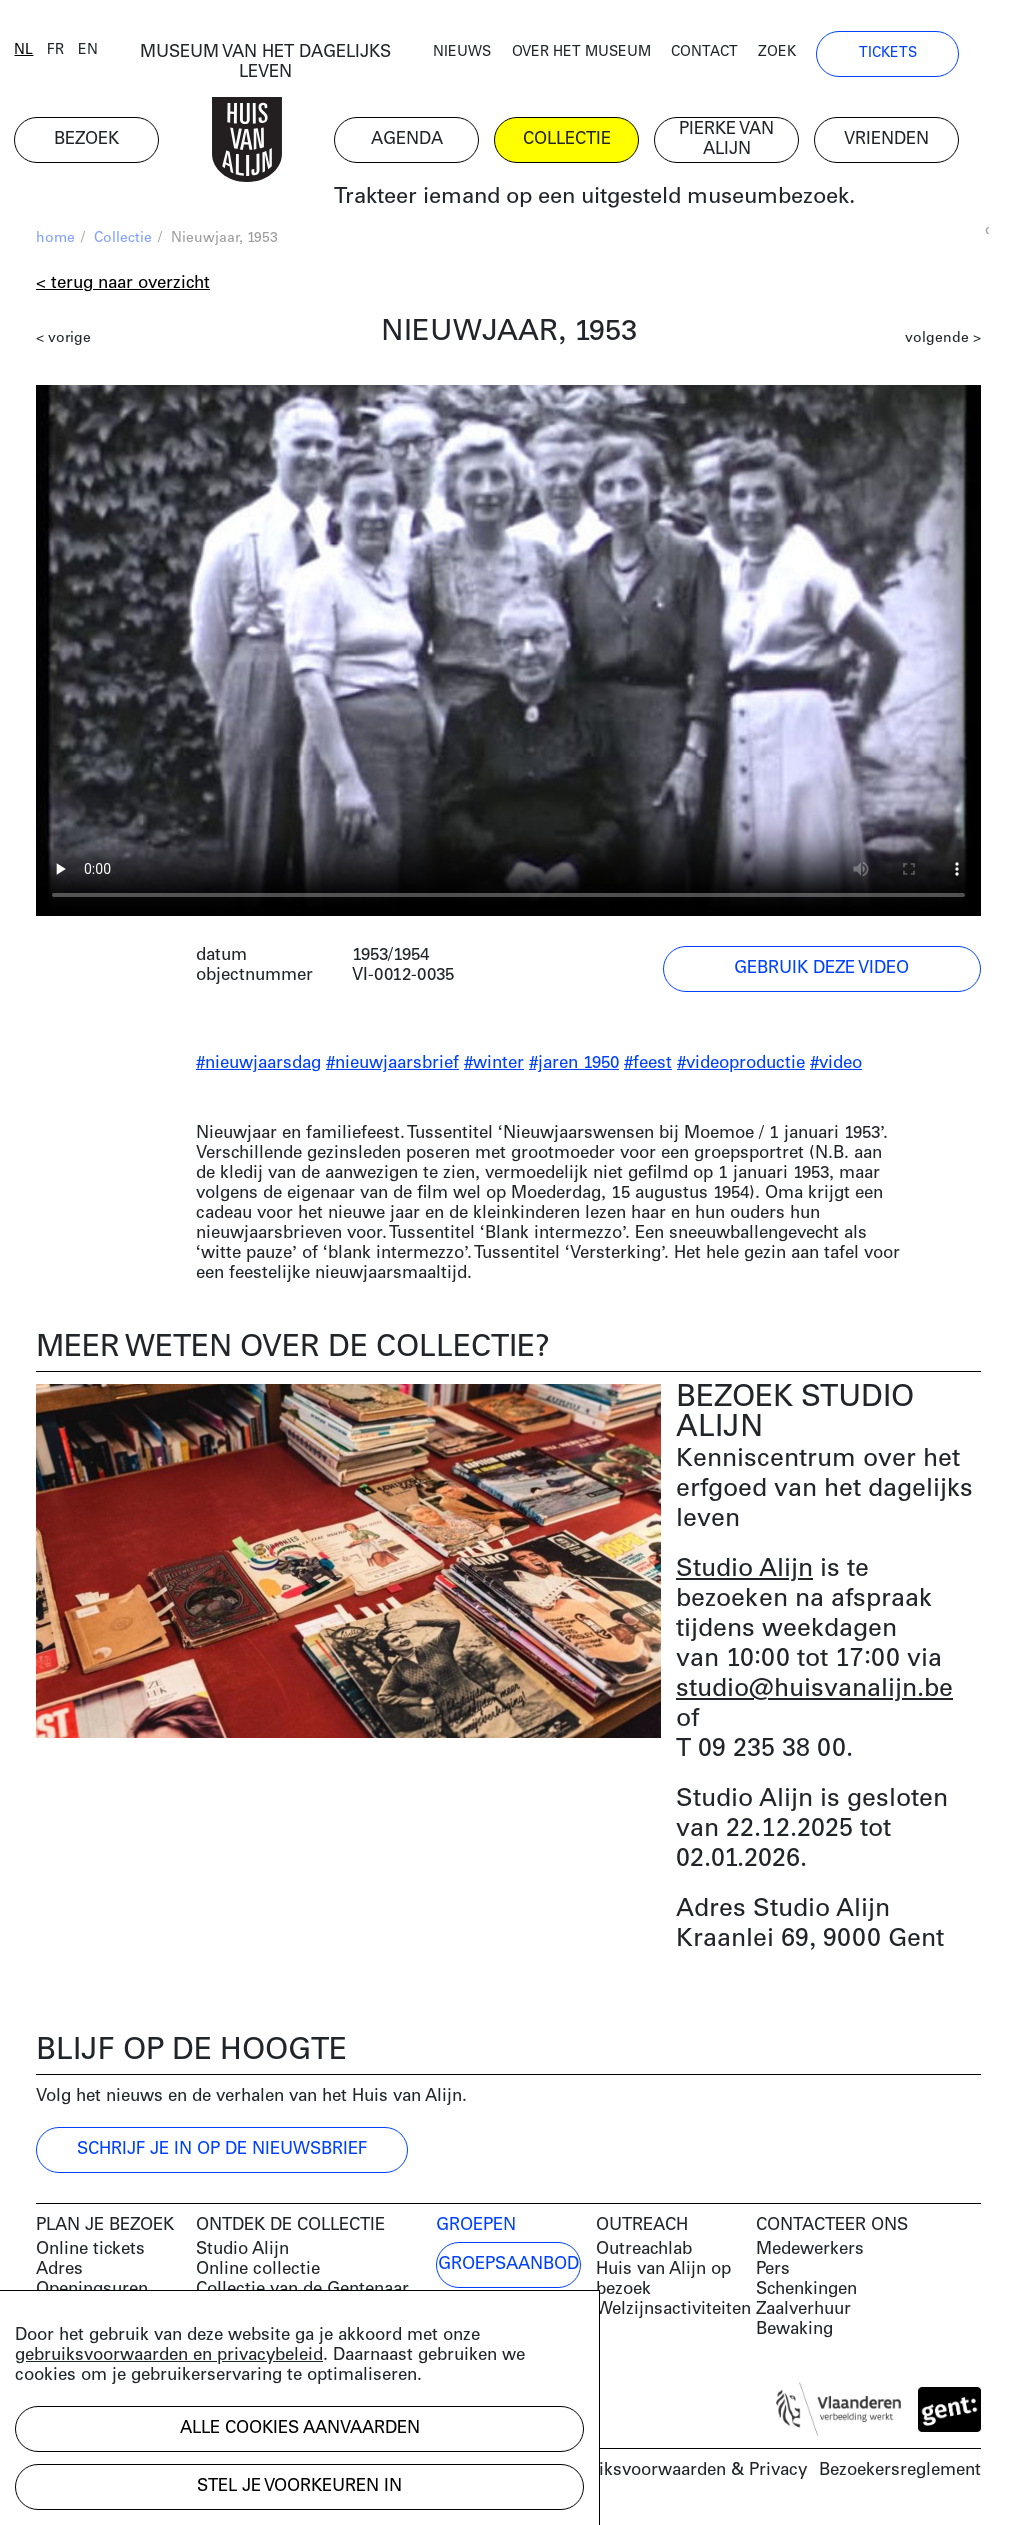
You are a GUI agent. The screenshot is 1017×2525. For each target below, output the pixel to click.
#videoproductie (741, 1065)
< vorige (63, 340)
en (110, 52)
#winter (494, 1065)
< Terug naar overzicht (123, 285)
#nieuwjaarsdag (258, 1065)
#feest (648, 1065)
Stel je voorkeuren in (299, 2486)
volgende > (943, 340)
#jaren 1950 (574, 1065)
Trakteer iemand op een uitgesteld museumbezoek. (616, 199)
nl (45, 52)
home (55, 240)
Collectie (123, 240)
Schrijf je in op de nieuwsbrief (222, 2151)
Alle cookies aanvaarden (300, 2428)
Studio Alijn (744, 1571)
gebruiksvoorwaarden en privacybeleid (169, 2355)
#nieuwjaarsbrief (392, 1065)
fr (77, 52)
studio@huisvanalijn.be (814, 1691)
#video (836, 1065)
